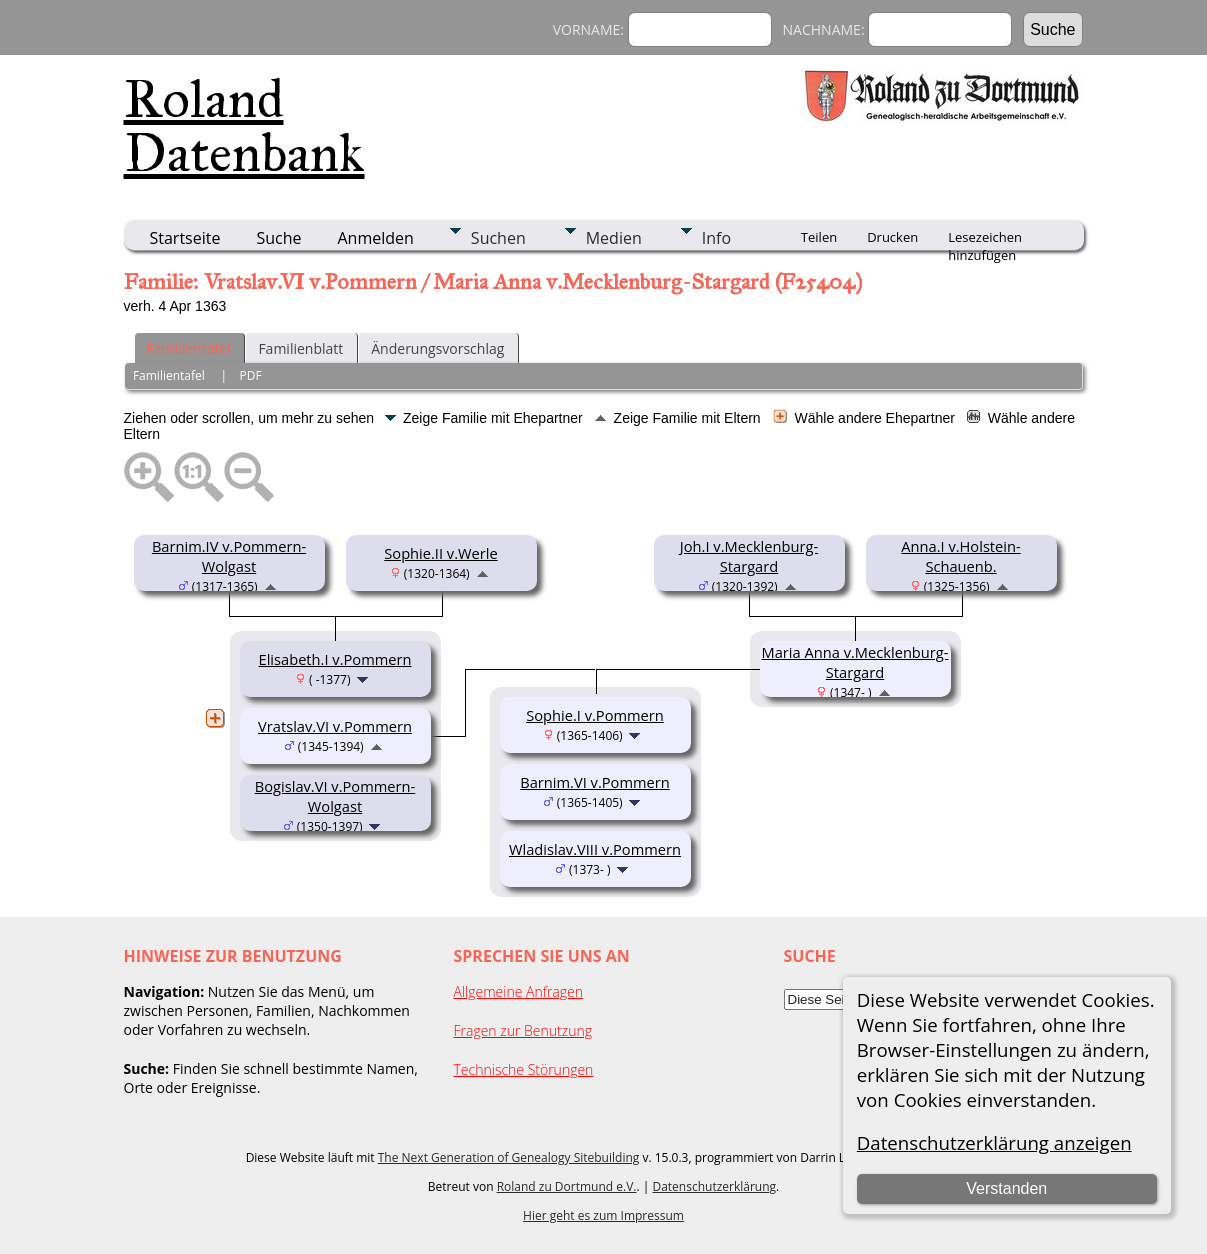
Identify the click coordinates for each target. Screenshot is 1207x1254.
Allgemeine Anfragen (519, 991)
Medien (614, 238)
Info (716, 238)
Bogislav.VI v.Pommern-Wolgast (335, 796)
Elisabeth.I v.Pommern (335, 659)
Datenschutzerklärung (714, 1186)
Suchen (498, 238)
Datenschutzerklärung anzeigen (994, 1142)
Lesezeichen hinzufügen (985, 239)
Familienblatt (300, 348)
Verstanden (1006, 1188)
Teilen (819, 237)
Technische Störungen (524, 1069)
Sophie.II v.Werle (440, 553)
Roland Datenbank (244, 126)
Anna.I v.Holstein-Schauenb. (960, 556)
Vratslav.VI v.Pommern (335, 726)
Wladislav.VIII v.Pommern (595, 849)
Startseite (185, 238)
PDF (250, 375)
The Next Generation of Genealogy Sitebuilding (509, 1157)
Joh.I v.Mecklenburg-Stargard (749, 556)
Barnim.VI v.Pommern (595, 782)
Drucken (892, 237)
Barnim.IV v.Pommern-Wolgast (229, 556)
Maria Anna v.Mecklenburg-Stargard (854, 662)
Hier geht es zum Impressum (603, 1215)
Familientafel (189, 348)
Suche (278, 238)
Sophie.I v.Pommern (595, 715)
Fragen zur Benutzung (523, 1030)
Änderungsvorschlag (437, 348)
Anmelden (376, 238)
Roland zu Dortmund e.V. (567, 1186)
